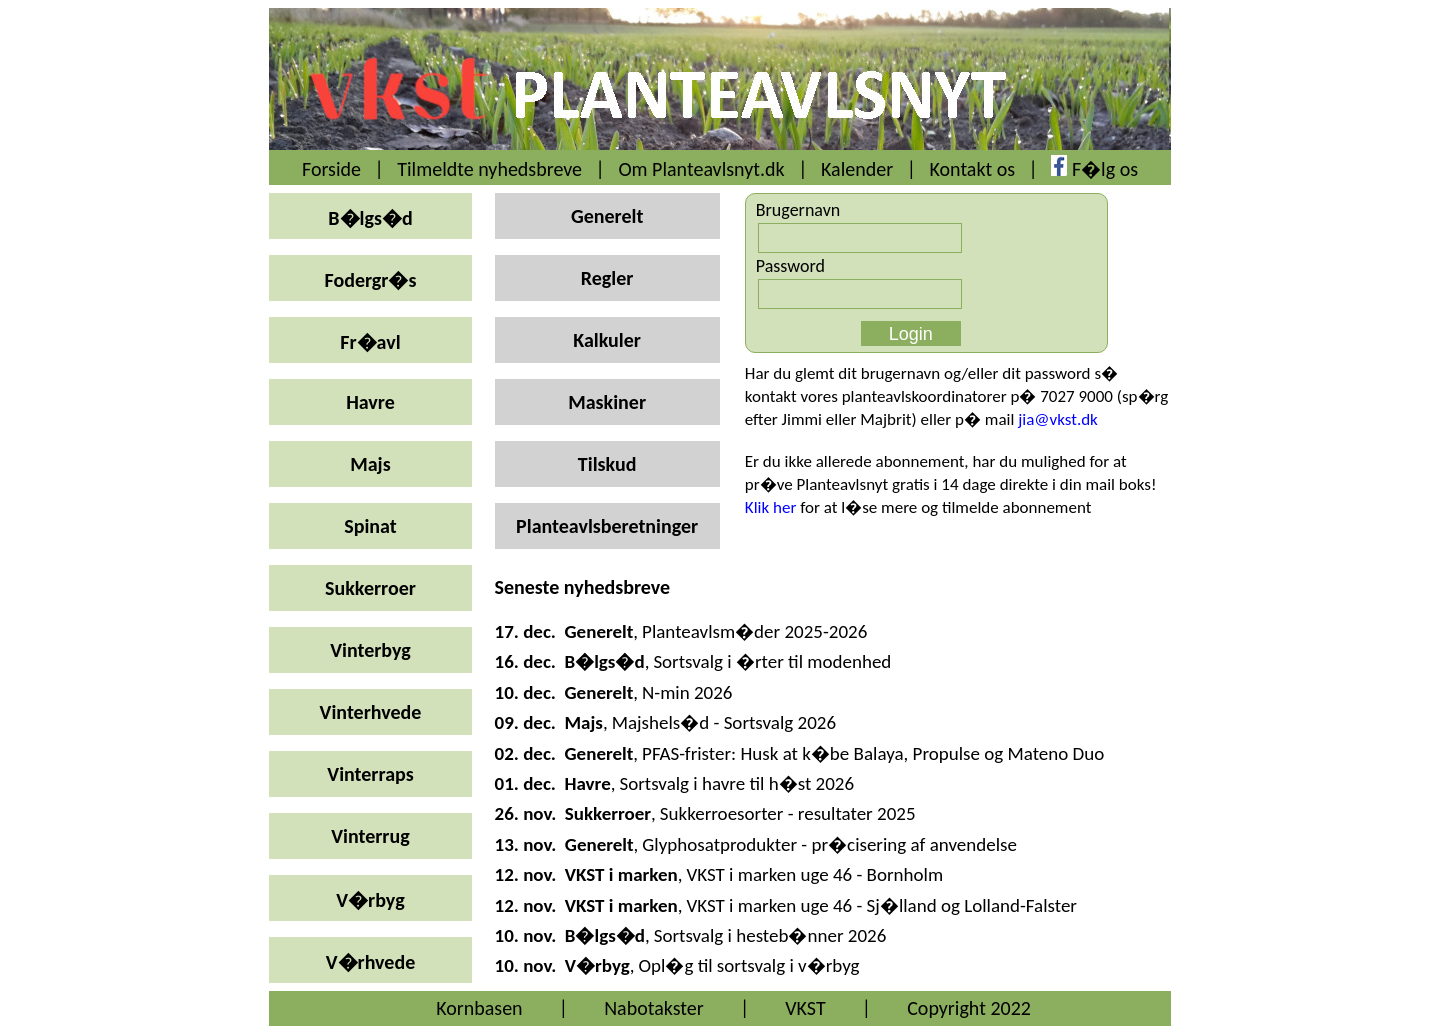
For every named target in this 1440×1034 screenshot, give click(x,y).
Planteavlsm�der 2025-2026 (754, 631)
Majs (370, 464)
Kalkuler (607, 340)
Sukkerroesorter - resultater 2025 (788, 813)
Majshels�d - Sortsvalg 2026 (724, 722)
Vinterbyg (370, 650)
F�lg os (1105, 169)
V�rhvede (371, 962)
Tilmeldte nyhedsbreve (489, 169)
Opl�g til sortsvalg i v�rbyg (748, 965)
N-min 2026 (687, 692)
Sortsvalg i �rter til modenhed (772, 661)
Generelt (607, 216)
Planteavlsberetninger (607, 526)
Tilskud (607, 464)
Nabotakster (654, 1008)
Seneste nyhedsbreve (583, 587)
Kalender (857, 169)
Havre (370, 402)
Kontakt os (973, 169)
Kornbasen (479, 1008)
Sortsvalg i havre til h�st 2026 (736, 783)
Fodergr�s (371, 280)
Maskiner (607, 402)
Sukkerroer (370, 588)
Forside (331, 169)
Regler (607, 278)
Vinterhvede (371, 712)
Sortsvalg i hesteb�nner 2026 (770, 935)
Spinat (370, 526)
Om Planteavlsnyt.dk (701, 169)
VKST (805, 1008)
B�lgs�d (370, 218)
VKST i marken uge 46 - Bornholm (814, 874)
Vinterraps (370, 774)
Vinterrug (370, 836)
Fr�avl (370, 342)
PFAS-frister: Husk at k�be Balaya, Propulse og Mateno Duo (873, 753)
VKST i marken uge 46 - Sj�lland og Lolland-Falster (881, 905)
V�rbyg (370, 900)
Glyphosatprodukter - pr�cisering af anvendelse (829, 844)
